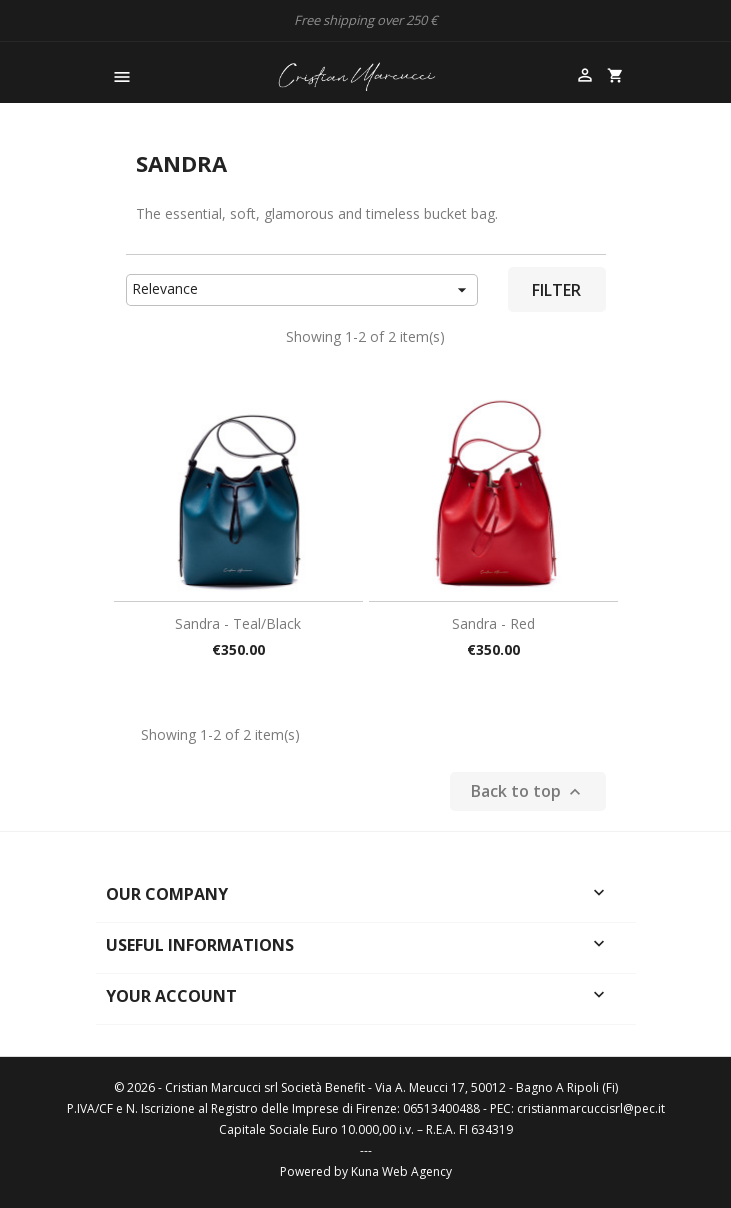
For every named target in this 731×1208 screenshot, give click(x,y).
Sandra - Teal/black (238, 623)
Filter (556, 290)
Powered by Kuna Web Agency (366, 1171)
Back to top (528, 791)
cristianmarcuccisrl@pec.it (591, 1108)
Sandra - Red (493, 623)
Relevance (302, 289)
